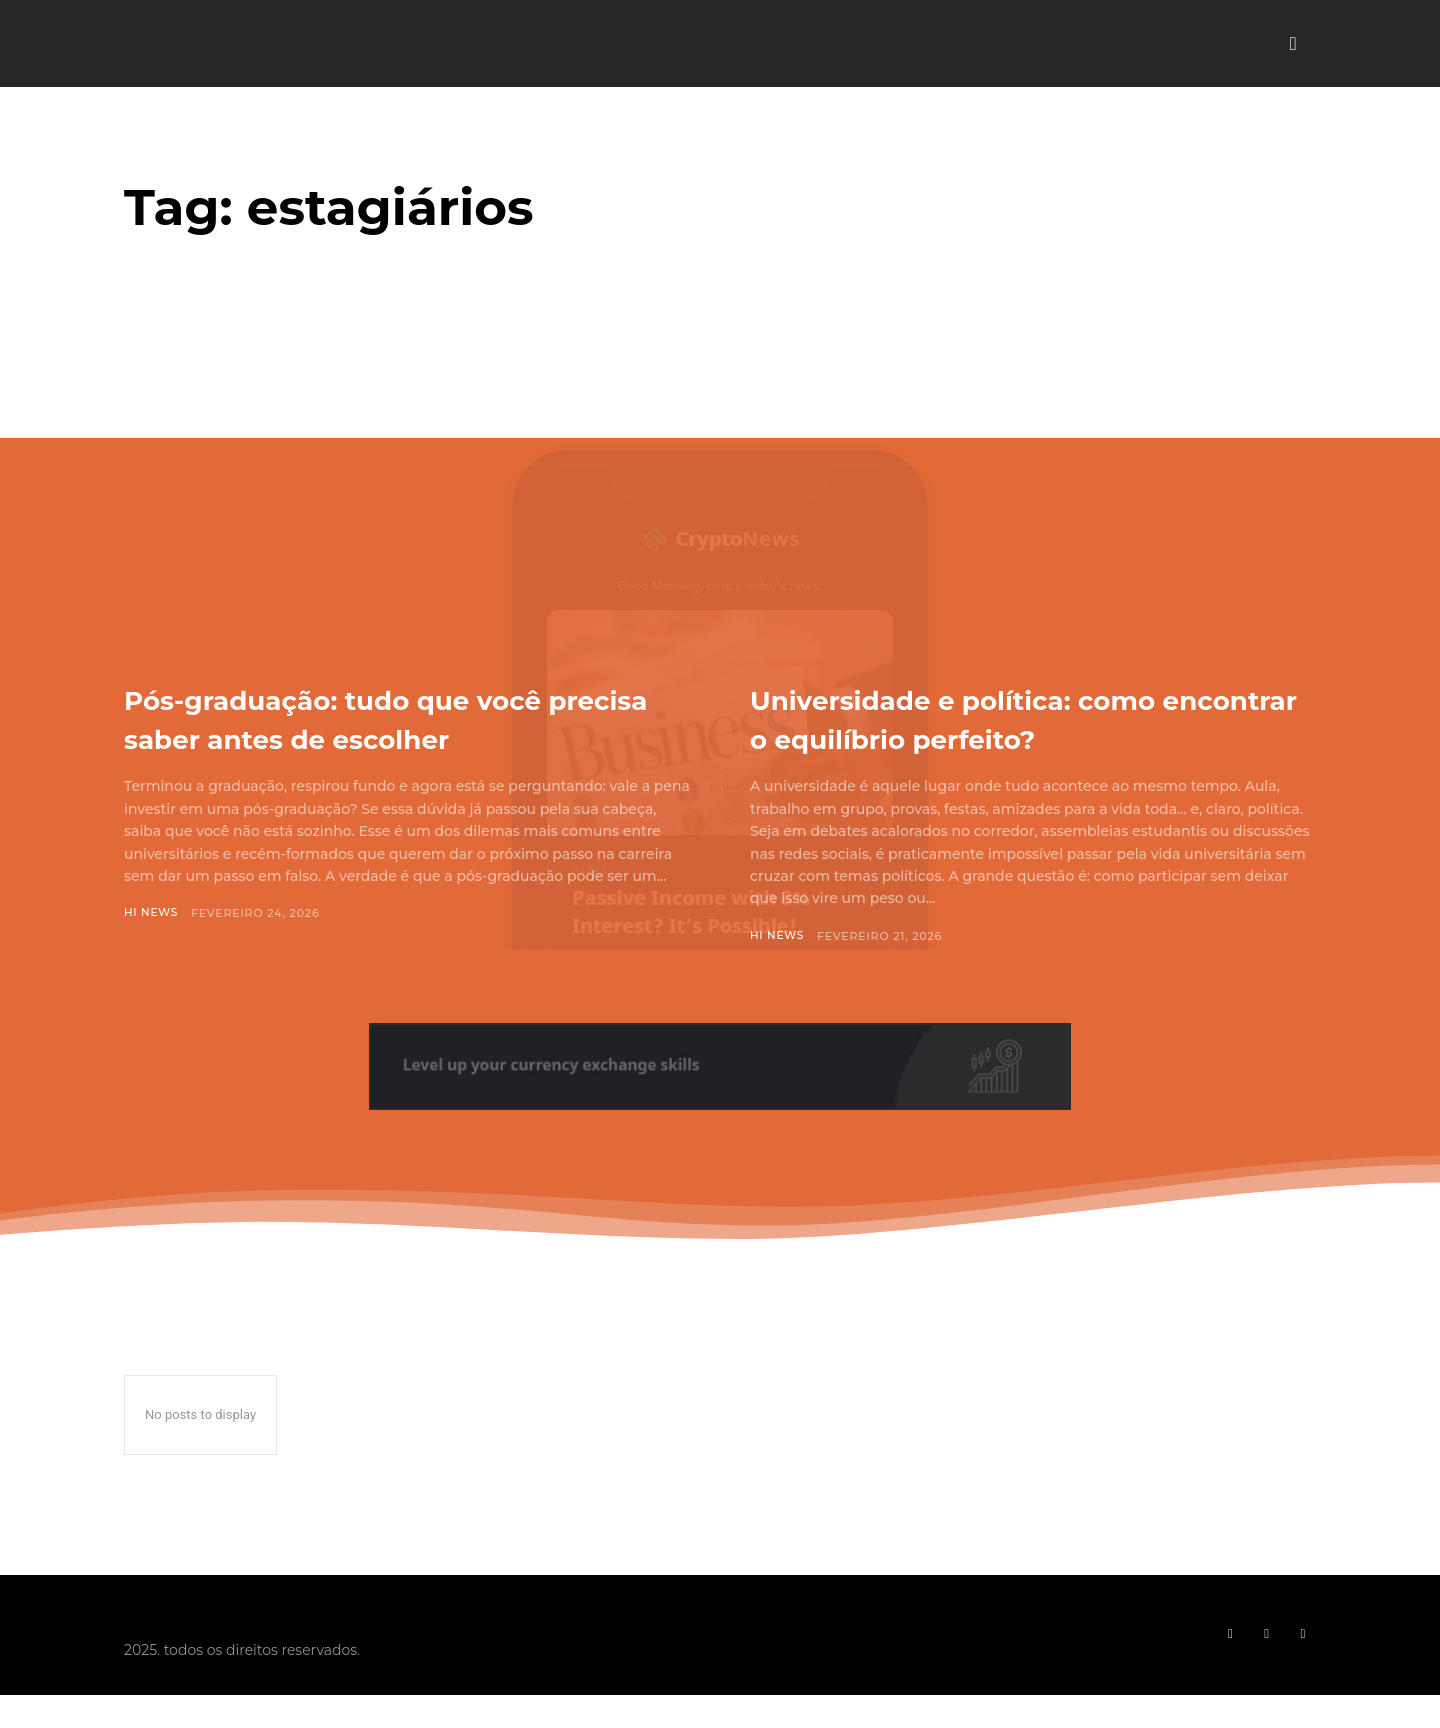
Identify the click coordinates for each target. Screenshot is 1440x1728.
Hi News (152, 913)
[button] (1293, 44)
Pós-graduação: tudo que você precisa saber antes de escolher (404, 717)
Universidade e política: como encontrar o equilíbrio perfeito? (1027, 717)
